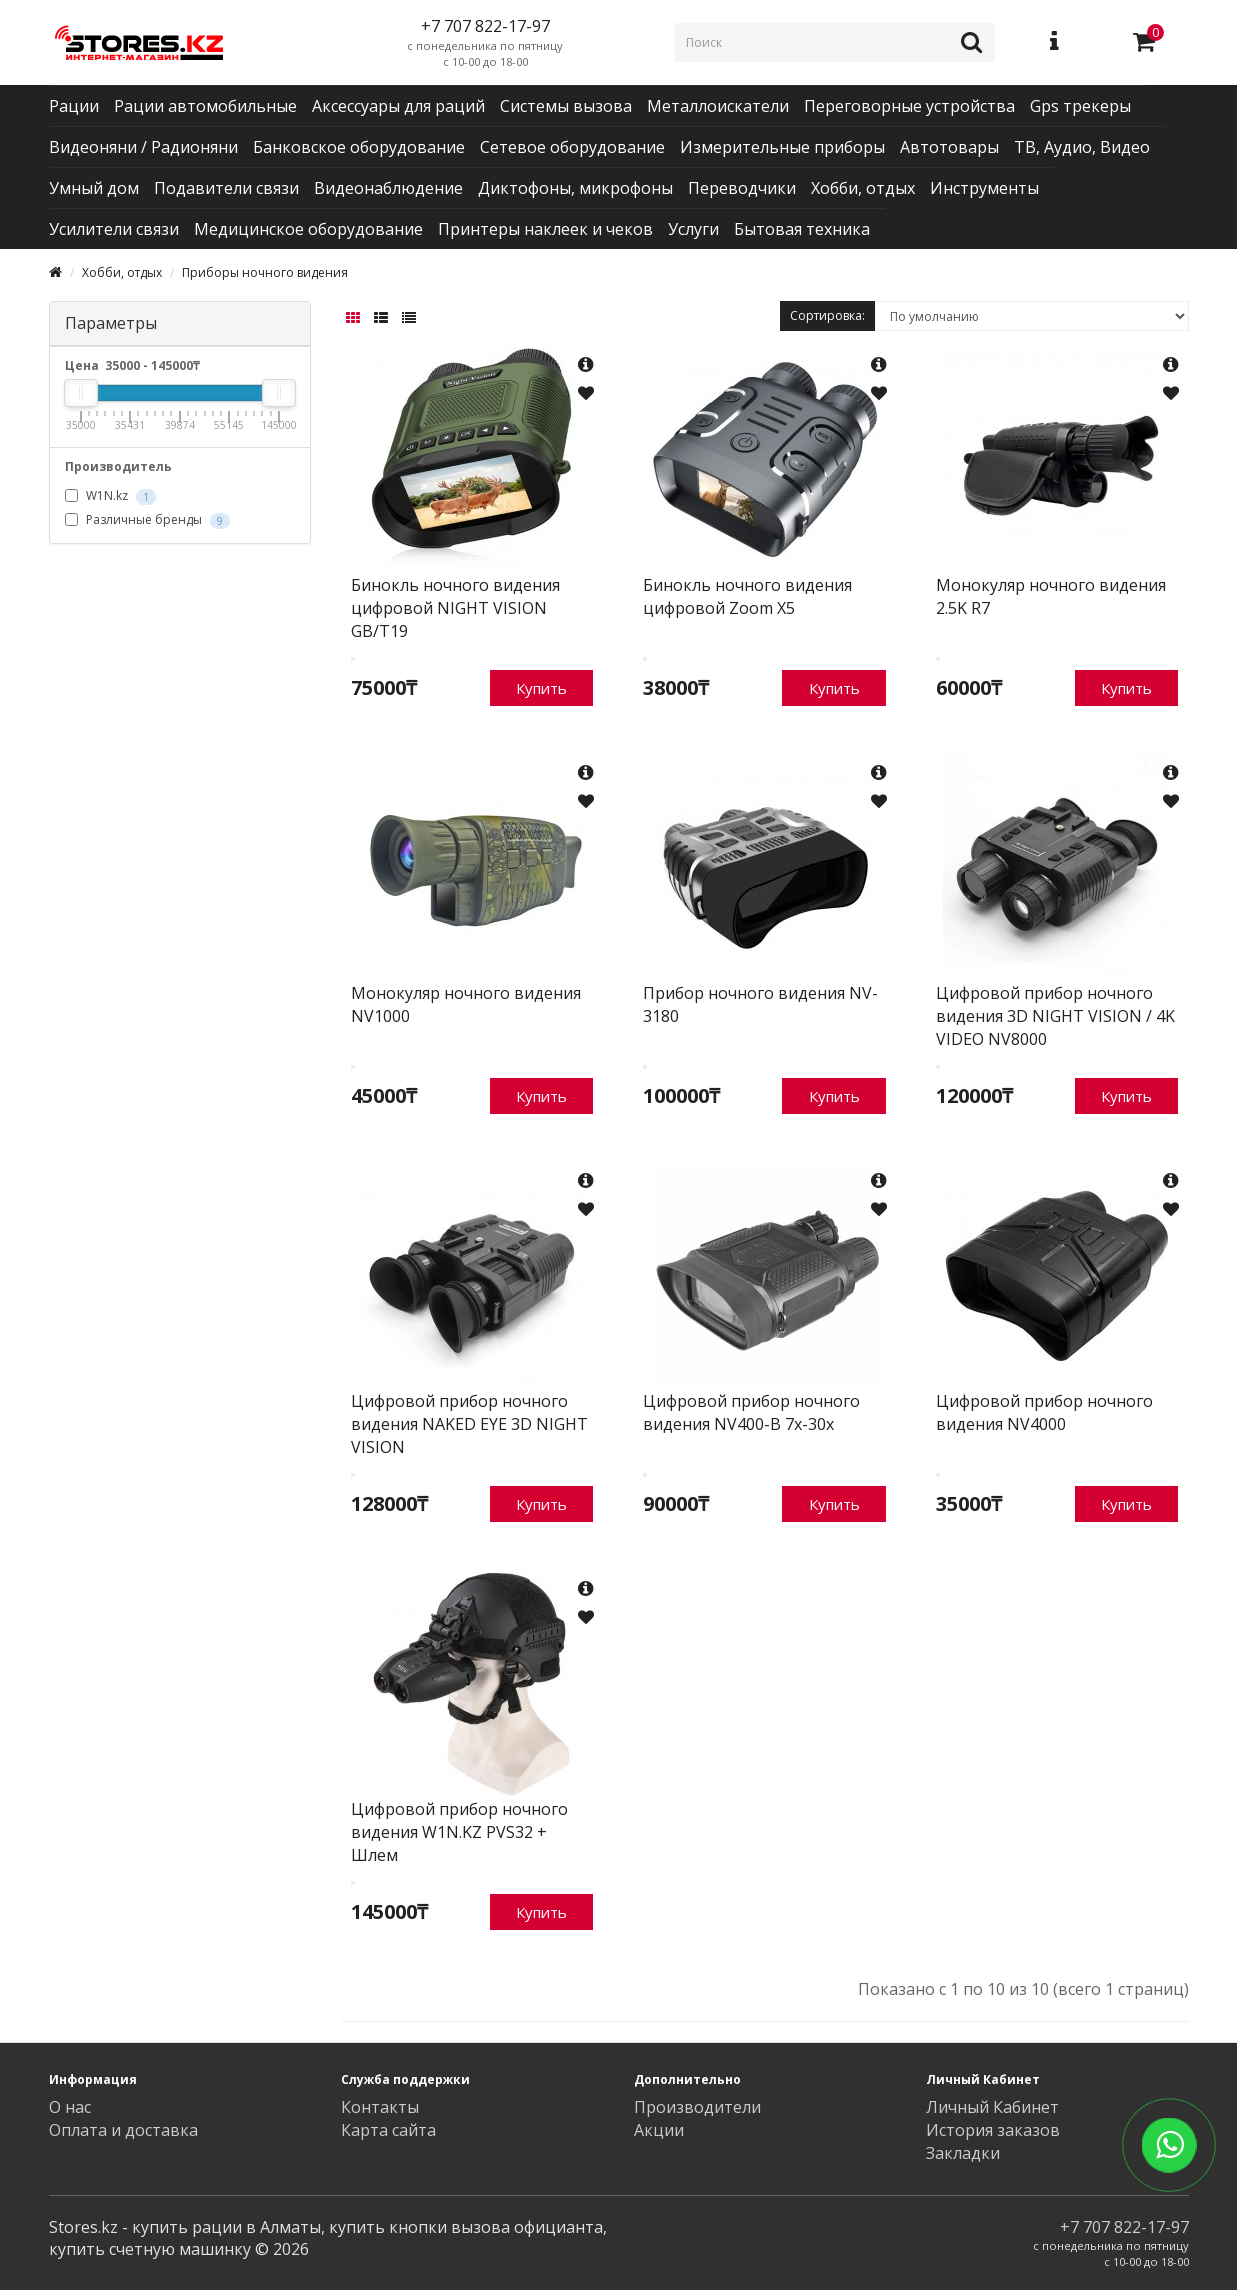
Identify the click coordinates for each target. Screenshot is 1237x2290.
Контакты (380, 2107)
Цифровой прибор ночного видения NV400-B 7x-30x (751, 1412)
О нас (70, 2107)
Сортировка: (827, 315)
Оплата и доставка (123, 2130)
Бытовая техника (802, 229)
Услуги (693, 229)
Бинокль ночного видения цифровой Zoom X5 (747, 596)
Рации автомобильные (205, 106)
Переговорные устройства (909, 106)
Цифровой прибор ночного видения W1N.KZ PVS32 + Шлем (459, 1832)
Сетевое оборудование (572, 147)
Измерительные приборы (782, 147)
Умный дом (94, 188)
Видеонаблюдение (388, 188)
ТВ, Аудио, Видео (1082, 147)
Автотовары (949, 147)
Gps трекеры (1080, 106)
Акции (659, 2130)
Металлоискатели (718, 106)
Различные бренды (147, 520)
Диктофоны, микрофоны (575, 188)
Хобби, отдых (863, 188)
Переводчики (742, 188)
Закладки (963, 2153)
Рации (74, 106)
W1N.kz (110, 496)
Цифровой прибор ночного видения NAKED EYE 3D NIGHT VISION (469, 1424)
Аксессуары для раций (398, 106)
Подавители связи (226, 188)
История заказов (993, 2130)
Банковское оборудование (359, 147)
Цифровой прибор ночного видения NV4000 (1044, 1412)
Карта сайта (388, 2130)
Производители (697, 2107)
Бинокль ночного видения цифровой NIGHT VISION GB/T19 (455, 608)
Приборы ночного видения (265, 272)
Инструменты (984, 188)
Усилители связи (114, 229)
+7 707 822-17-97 (1124, 2227)
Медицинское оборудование (308, 229)
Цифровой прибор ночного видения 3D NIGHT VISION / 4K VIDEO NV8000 (1055, 1016)
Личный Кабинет (992, 2107)
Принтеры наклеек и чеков (545, 229)
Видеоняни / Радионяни (143, 147)
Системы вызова (566, 106)
